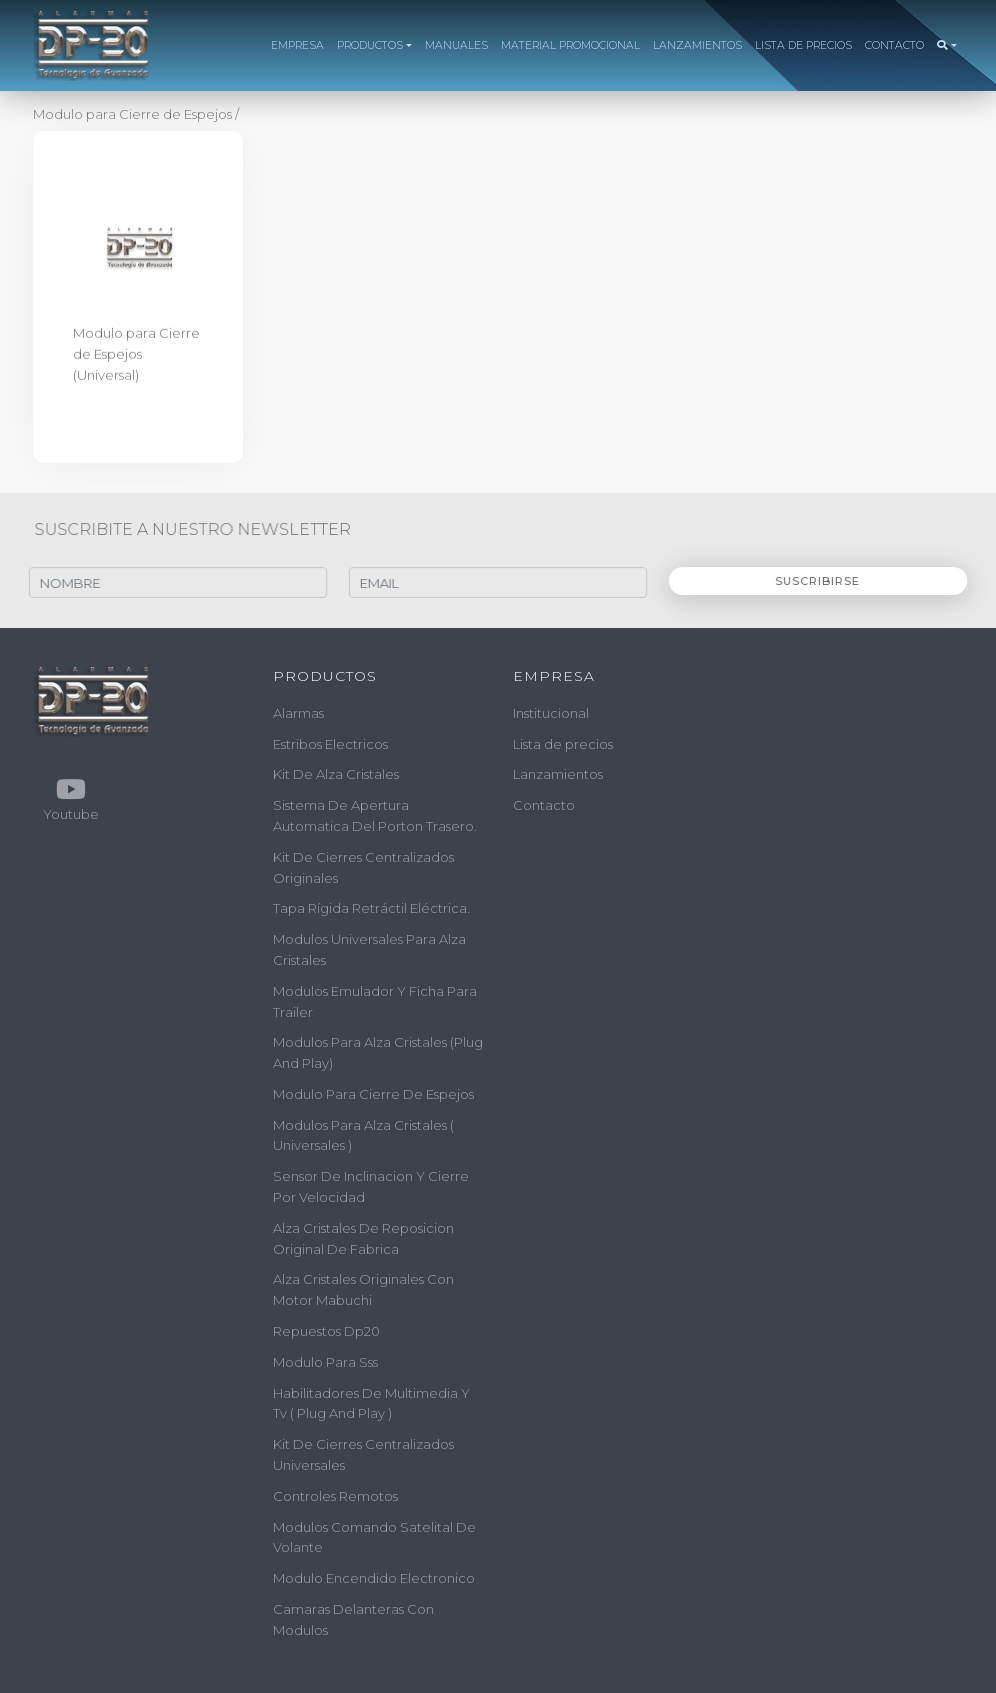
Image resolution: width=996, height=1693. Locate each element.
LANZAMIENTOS (697, 45)
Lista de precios (563, 743)
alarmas (298, 713)
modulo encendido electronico (374, 1578)
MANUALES (456, 45)
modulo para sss (325, 1362)
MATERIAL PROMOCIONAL (570, 45)
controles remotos (335, 1496)
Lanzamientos (558, 774)
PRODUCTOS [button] (370, 45)
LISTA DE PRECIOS (803, 45)
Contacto (544, 805)
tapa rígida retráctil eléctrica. (371, 908)
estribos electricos (330, 743)
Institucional (551, 713)
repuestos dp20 (326, 1331)
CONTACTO (894, 45)
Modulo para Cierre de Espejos (134, 114)
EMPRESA (297, 45)
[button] (946, 46)
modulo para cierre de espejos (373, 1094)
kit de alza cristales (336, 774)
